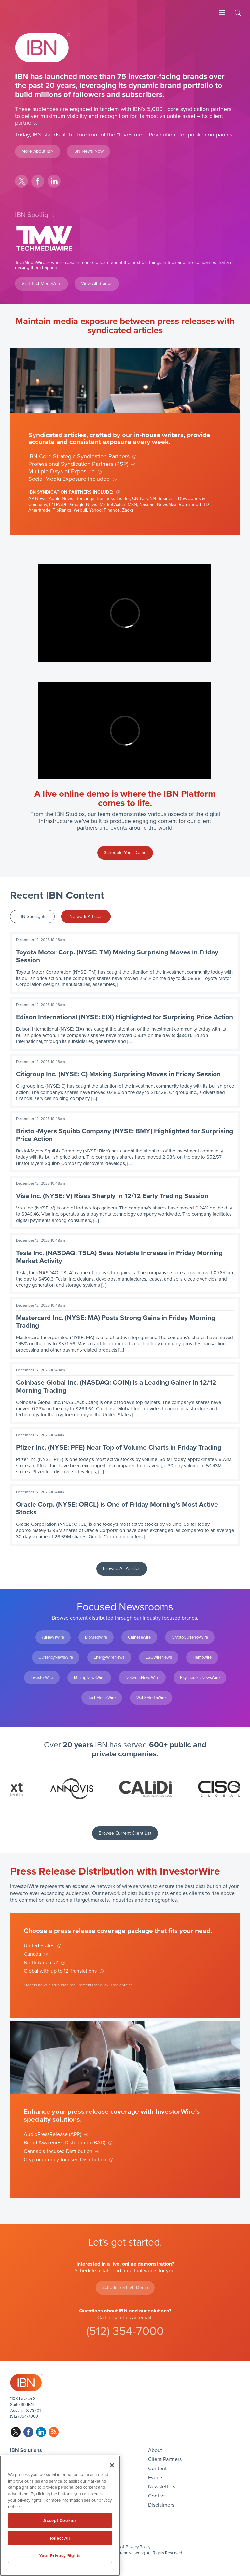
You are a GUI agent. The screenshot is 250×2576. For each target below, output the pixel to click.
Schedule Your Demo (125, 852)
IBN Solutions (26, 2450)
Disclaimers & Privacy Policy (125, 2547)
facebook (37, 181)
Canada (32, 1954)
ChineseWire (139, 1637)
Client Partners (165, 2459)
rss (54, 2432)
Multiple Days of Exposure (61, 471)
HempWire (202, 1657)
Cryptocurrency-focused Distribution (65, 2159)
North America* (41, 1962)
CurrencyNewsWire (55, 1657)
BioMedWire (96, 1637)
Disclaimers (161, 2505)
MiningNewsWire (89, 1677)
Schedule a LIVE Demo (125, 2287)
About (155, 2450)
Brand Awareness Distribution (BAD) (64, 2143)
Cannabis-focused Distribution (58, 2151)
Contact (157, 2496)
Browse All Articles (122, 1568)
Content (157, 2468)
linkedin (54, 181)
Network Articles (86, 916)
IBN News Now (88, 151)
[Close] (112, 2465)
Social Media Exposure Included (69, 478)
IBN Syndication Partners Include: (70, 492)
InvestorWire (42, 1677)
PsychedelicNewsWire (200, 1677)
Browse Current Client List (125, 1833)
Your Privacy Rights (59, 2555)
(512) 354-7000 (125, 2331)
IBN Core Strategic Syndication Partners (79, 456)
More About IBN (37, 151)
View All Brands (97, 283)
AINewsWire (53, 1637)
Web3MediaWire (151, 1697)
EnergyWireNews (109, 1657)
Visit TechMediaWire (41, 283)
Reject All (60, 2538)
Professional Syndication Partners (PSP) (78, 463)
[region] (60, 2515)
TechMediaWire (102, 1697)
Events (155, 2477)
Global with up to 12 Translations (60, 1971)
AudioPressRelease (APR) (52, 2134)
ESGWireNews (159, 1657)
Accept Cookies (59, 2520)
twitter (21, 181)
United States (39, 1945)
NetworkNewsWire (142, 1677)
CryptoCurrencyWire (190, 1637)
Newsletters (161, 2486)
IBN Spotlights (32, 916)
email (145, 2317)
